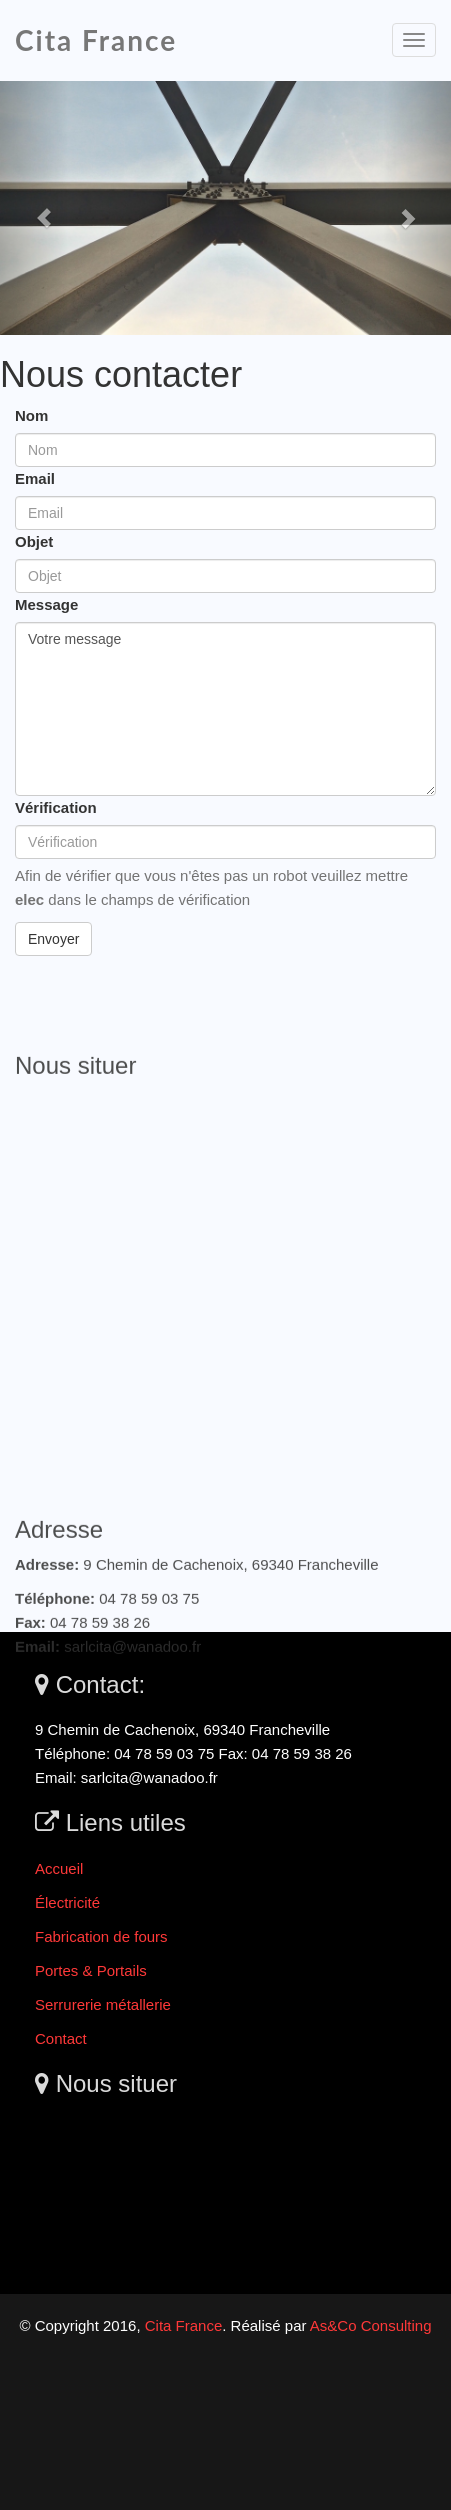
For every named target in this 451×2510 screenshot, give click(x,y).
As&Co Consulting (371, 2325)
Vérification (56, 807)
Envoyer (53, 939)
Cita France (96, 40)
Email (35, 478)
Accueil (59, 1868)
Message (46, 604)
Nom (31, 415)
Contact (61, 2038)
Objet (34, 541)
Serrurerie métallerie (103, 2004)
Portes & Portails (91, 1970)
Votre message (225, 709)
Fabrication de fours (101, 1936)
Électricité (67, 1902)
